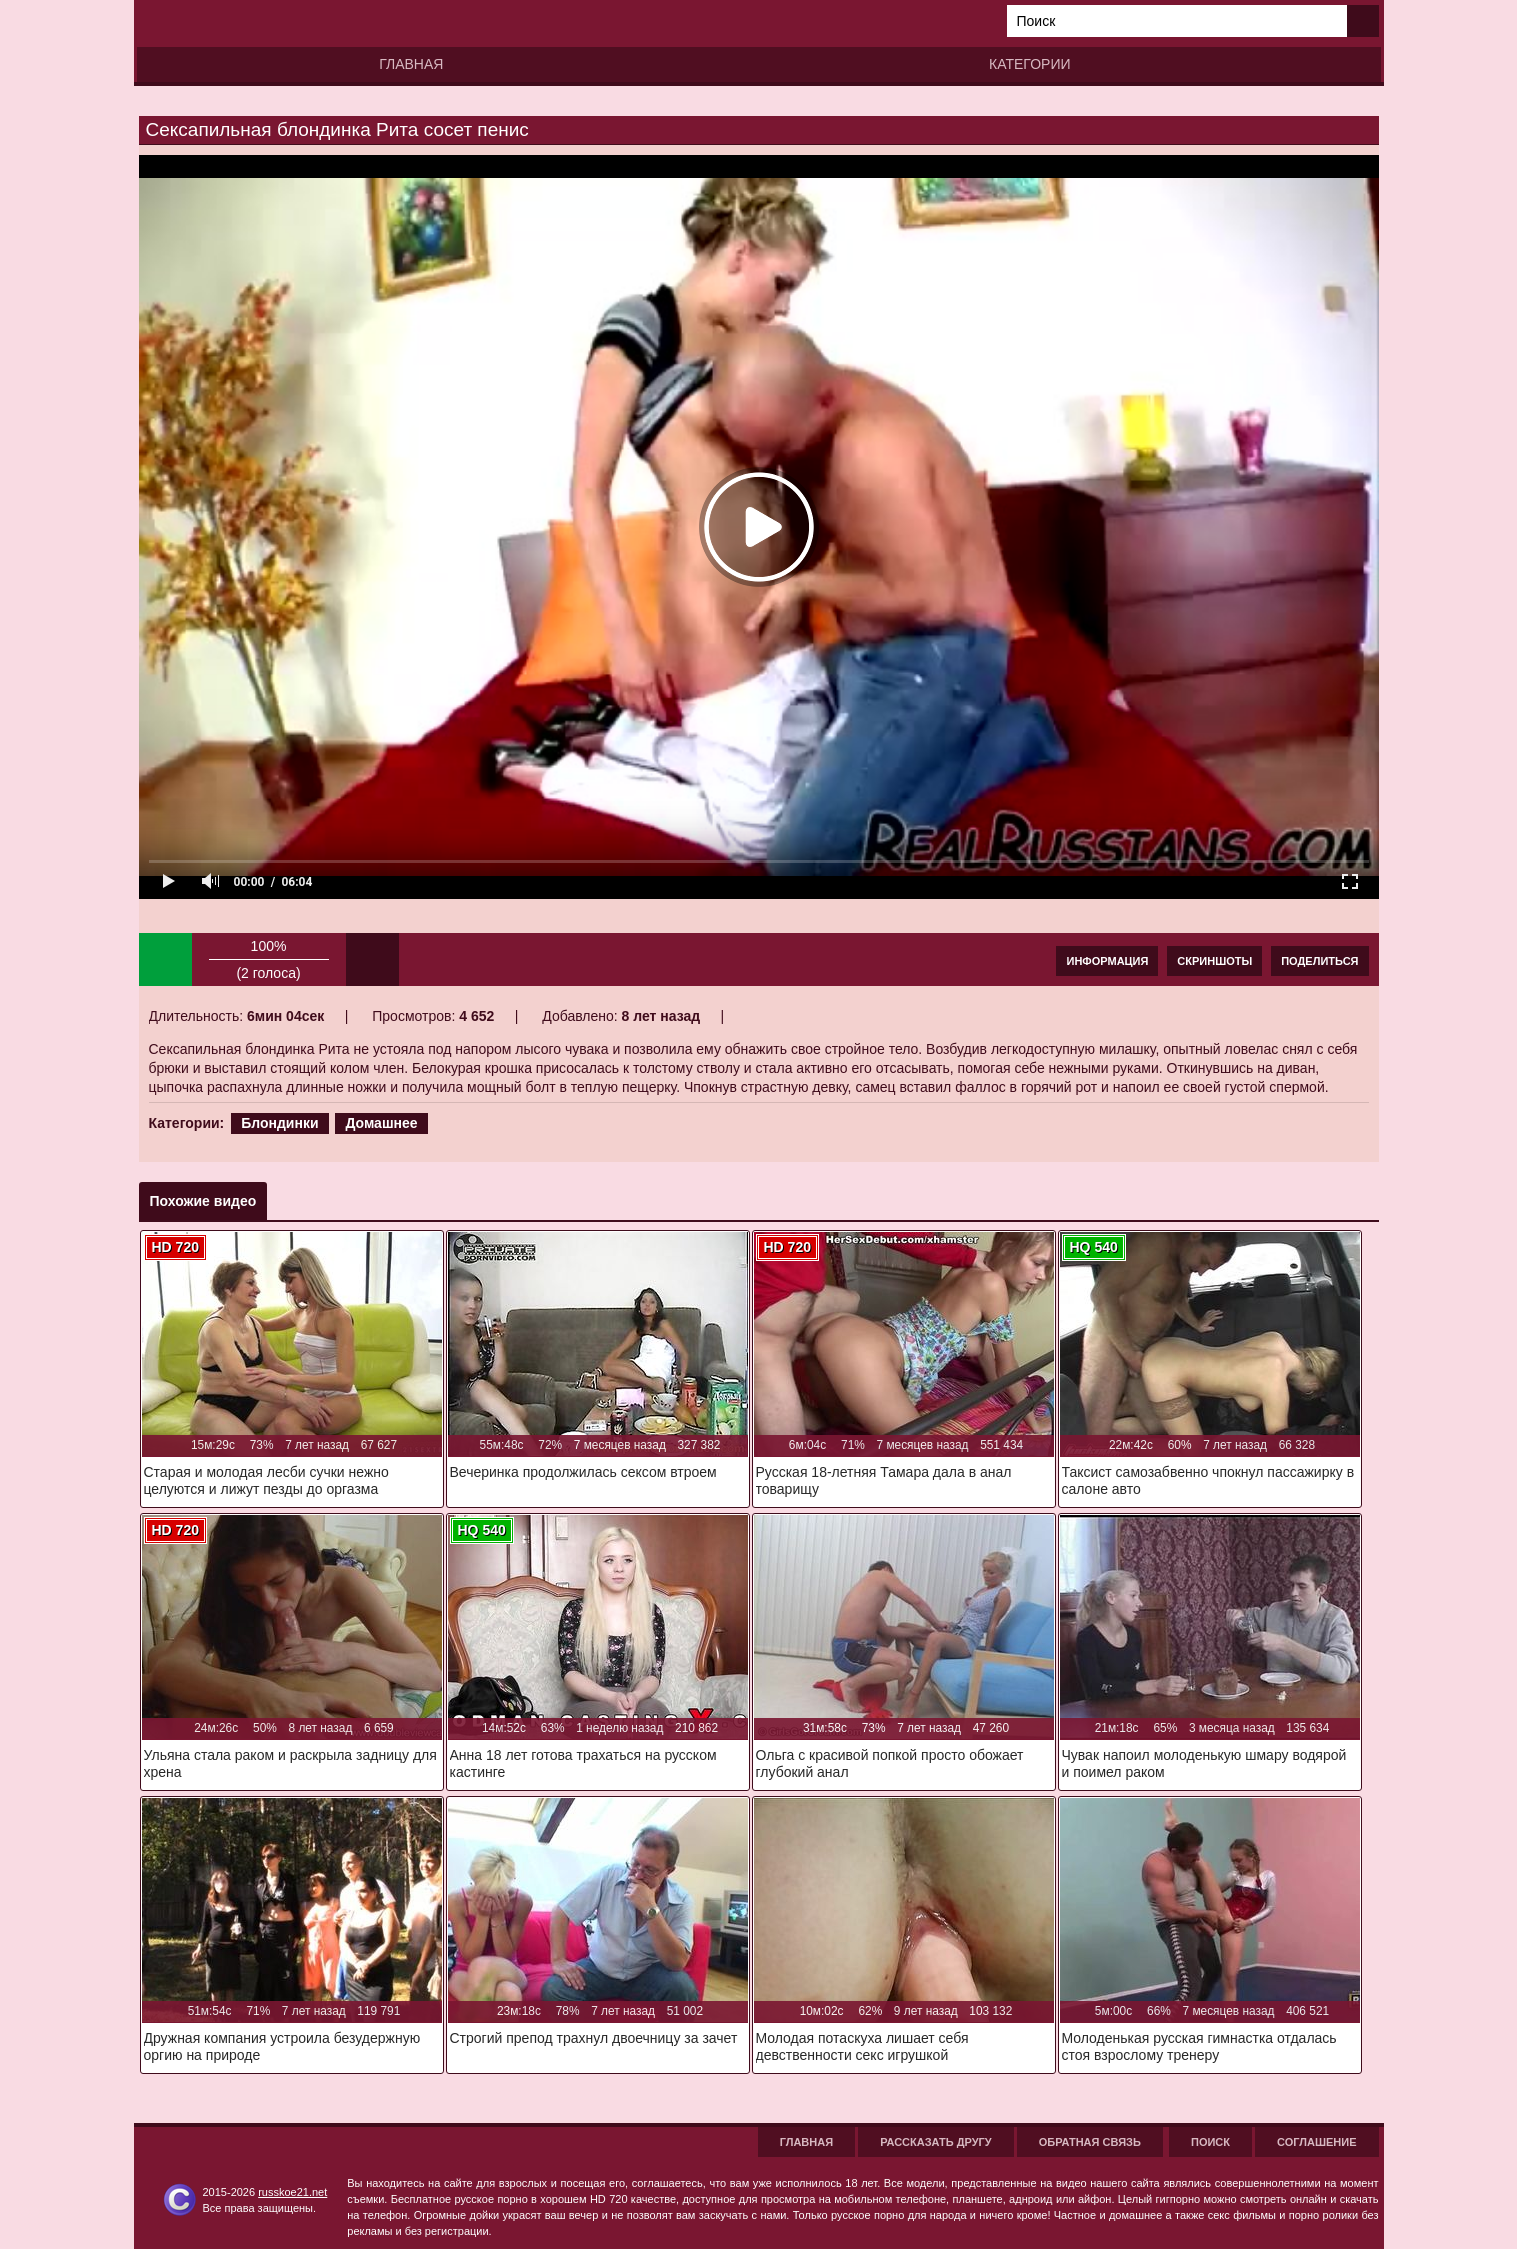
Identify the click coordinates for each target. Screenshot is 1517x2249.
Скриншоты (1214, 961)
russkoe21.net (292, 2192)
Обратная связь (1090, 2142)
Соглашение (1316, 2142)
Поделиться (1319, 961)
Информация (1107, 961)
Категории (1029, 64)
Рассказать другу (936, 2142)
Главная (411, 64)
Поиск (1210, 2142)
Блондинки (279, 1123)
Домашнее (381, 1123)
